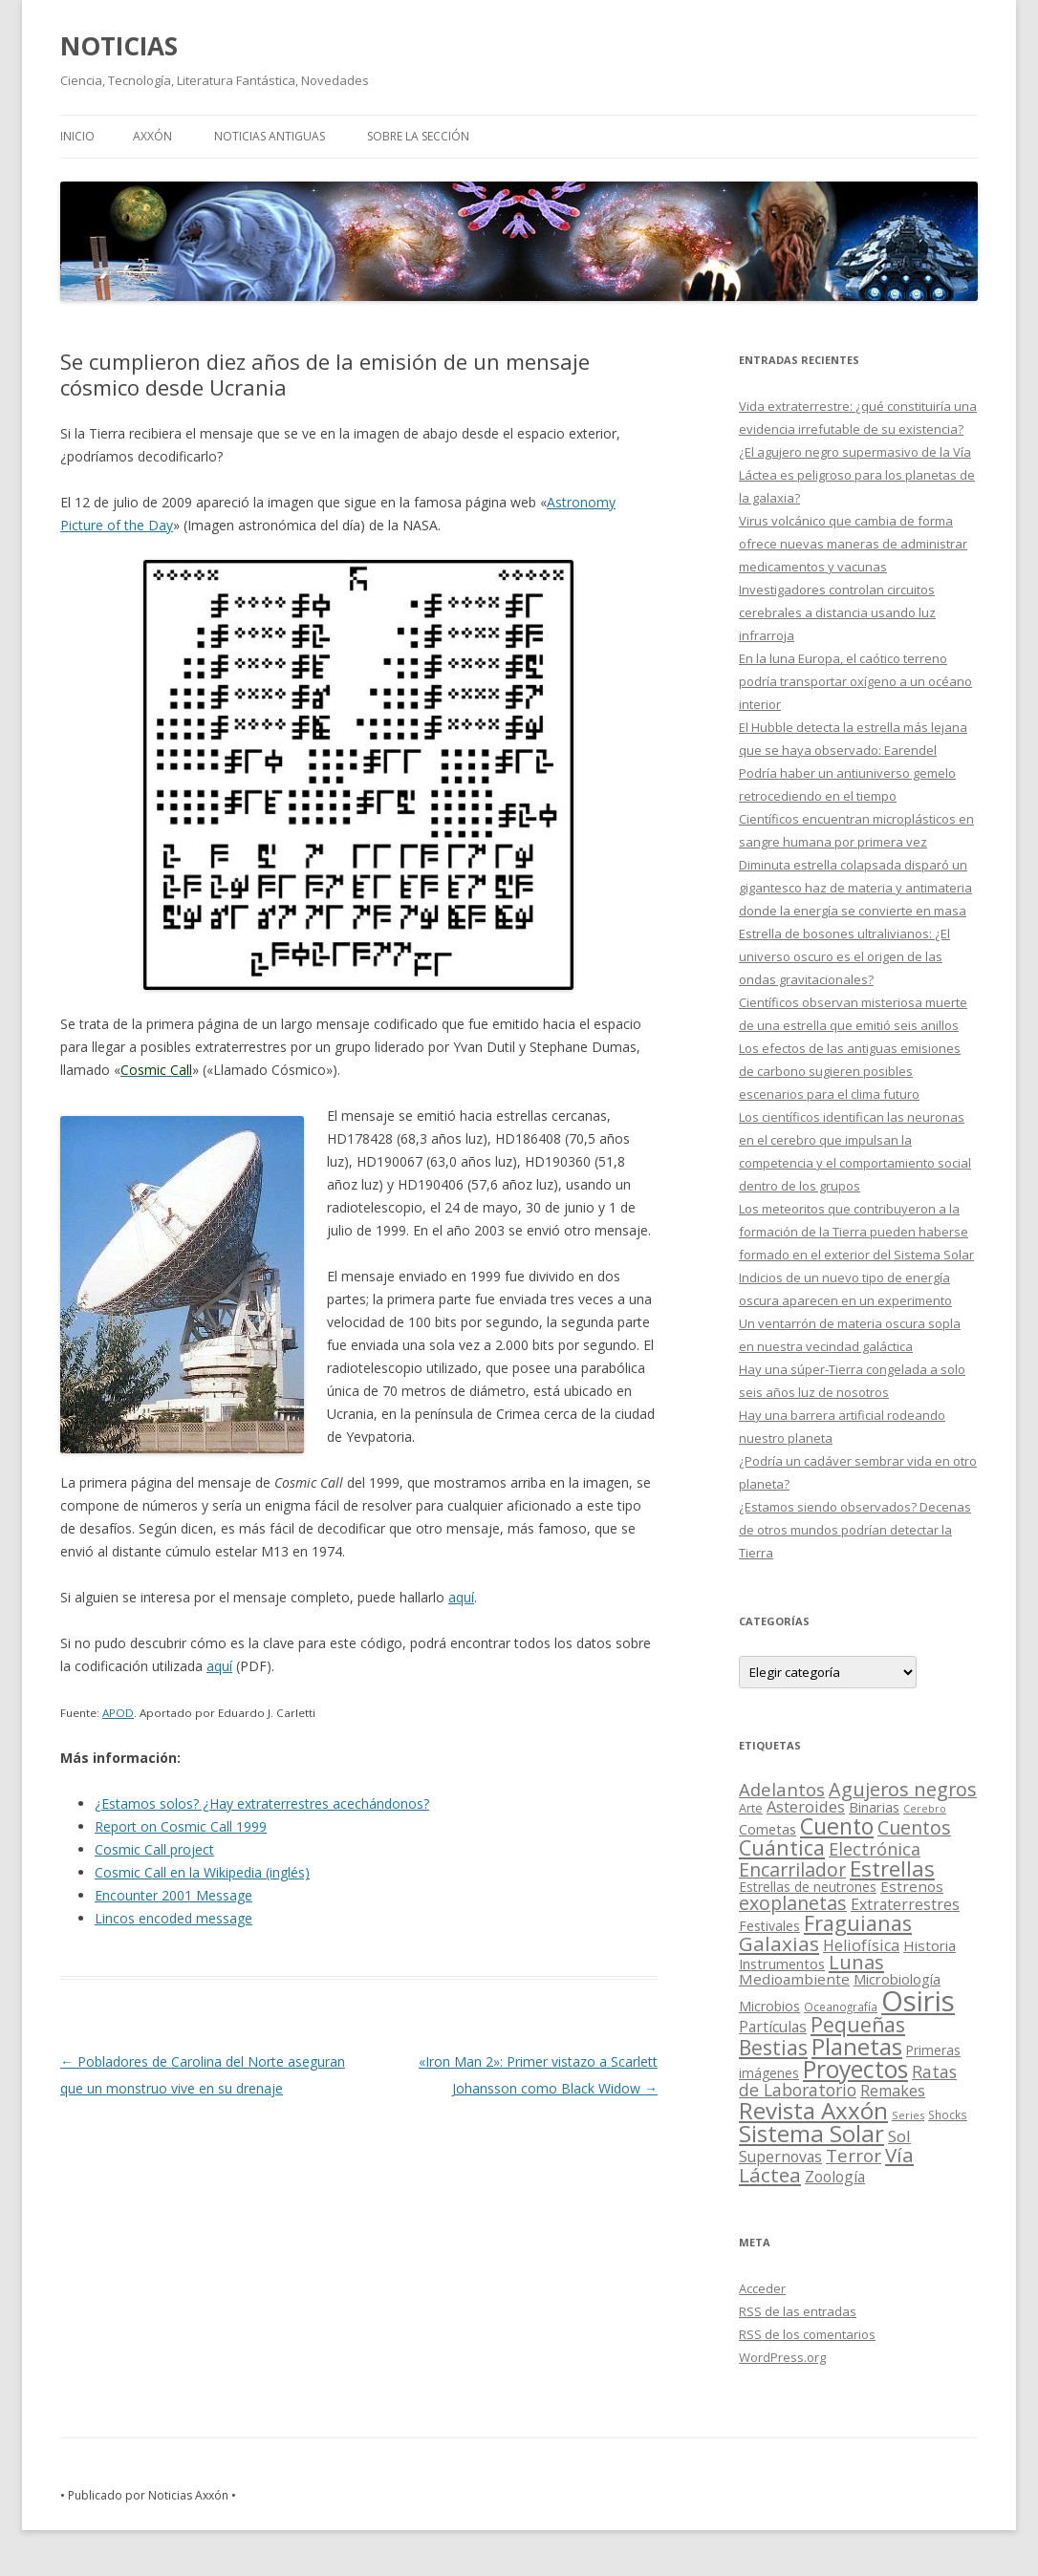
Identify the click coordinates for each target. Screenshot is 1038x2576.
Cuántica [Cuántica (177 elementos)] (782, 1847)
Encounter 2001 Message (173, 1895)
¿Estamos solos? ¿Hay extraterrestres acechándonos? (262, 1803)
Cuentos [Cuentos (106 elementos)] (914, 1827)
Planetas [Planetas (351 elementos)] (856, 2046)
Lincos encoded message (173, 1918)
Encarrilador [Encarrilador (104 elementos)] (792, 1869)
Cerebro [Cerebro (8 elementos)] (924, 1808)
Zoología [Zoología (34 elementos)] (835, 2176)
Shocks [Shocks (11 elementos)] (947, 2114)
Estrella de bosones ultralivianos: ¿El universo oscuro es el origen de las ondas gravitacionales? (844, 956)
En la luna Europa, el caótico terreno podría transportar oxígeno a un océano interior (855, 681)
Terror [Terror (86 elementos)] (853, 2155)
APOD (118, 1713)
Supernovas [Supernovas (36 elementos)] (780, 2156)
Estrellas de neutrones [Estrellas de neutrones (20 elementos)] (807, 1887)
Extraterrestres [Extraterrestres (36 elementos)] (905, 1904)
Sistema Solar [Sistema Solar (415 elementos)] (811, 2133)
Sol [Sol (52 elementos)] (899, 2136)
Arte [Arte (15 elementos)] (751, 1807)
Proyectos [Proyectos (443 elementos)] (855, 2069)
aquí (461, 1597)
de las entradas (797, 2311)
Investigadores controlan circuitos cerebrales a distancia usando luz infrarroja (837, 612)
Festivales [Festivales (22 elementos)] (769, 1926)
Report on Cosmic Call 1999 (181, 1826)
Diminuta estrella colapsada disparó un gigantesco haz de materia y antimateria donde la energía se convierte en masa (855, 887)
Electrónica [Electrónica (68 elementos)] (874, 1848)
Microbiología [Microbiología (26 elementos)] (897, 1978)
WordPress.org (782, 2357)
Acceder (762, 2288)
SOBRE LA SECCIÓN (418, 136)
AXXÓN (152, 136)
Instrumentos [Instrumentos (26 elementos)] (782, 1963)
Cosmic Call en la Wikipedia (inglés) (202, 1872)
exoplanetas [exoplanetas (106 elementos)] (793, 1903)
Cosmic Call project (154, 1849)
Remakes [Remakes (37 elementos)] (892, 2090)
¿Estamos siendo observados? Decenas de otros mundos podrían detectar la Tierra (855, 1529)
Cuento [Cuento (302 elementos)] (837, 1826)
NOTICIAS (119, 46)
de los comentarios (807, 2334)
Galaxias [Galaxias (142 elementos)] (779, 1943)
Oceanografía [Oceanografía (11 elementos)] (840, 2006)
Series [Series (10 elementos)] (908, 2115)
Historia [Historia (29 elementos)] (929, 1945)
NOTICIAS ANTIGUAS (269, 136)
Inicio (77, 136)
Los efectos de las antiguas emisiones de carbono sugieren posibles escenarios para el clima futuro (850, 1071)
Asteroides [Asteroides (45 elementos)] (806, 1806)
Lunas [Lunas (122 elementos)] (856, 1962)
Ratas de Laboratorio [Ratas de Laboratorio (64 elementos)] (848, 2080)
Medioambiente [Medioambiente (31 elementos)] (794, 1978)
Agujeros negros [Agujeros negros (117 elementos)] (903, 1789)
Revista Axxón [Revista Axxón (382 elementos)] (813, 2110)
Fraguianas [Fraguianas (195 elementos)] (858, 1923)
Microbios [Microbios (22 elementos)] (769, 2006)
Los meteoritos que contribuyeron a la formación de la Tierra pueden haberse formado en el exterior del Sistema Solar (856, 1231)
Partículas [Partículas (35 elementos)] (773, 2026)
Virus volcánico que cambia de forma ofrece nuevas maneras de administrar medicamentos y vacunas (853, 543)
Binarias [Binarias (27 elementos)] (874, 1806)
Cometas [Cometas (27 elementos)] (767, 1828)
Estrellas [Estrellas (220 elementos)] (892, 1868)
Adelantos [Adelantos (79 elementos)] (782, 1789)
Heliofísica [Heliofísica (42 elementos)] (861, 1945)
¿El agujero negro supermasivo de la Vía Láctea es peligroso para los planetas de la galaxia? (857, 474)
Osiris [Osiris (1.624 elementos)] (918, 2001)
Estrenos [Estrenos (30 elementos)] (911, 1886)
